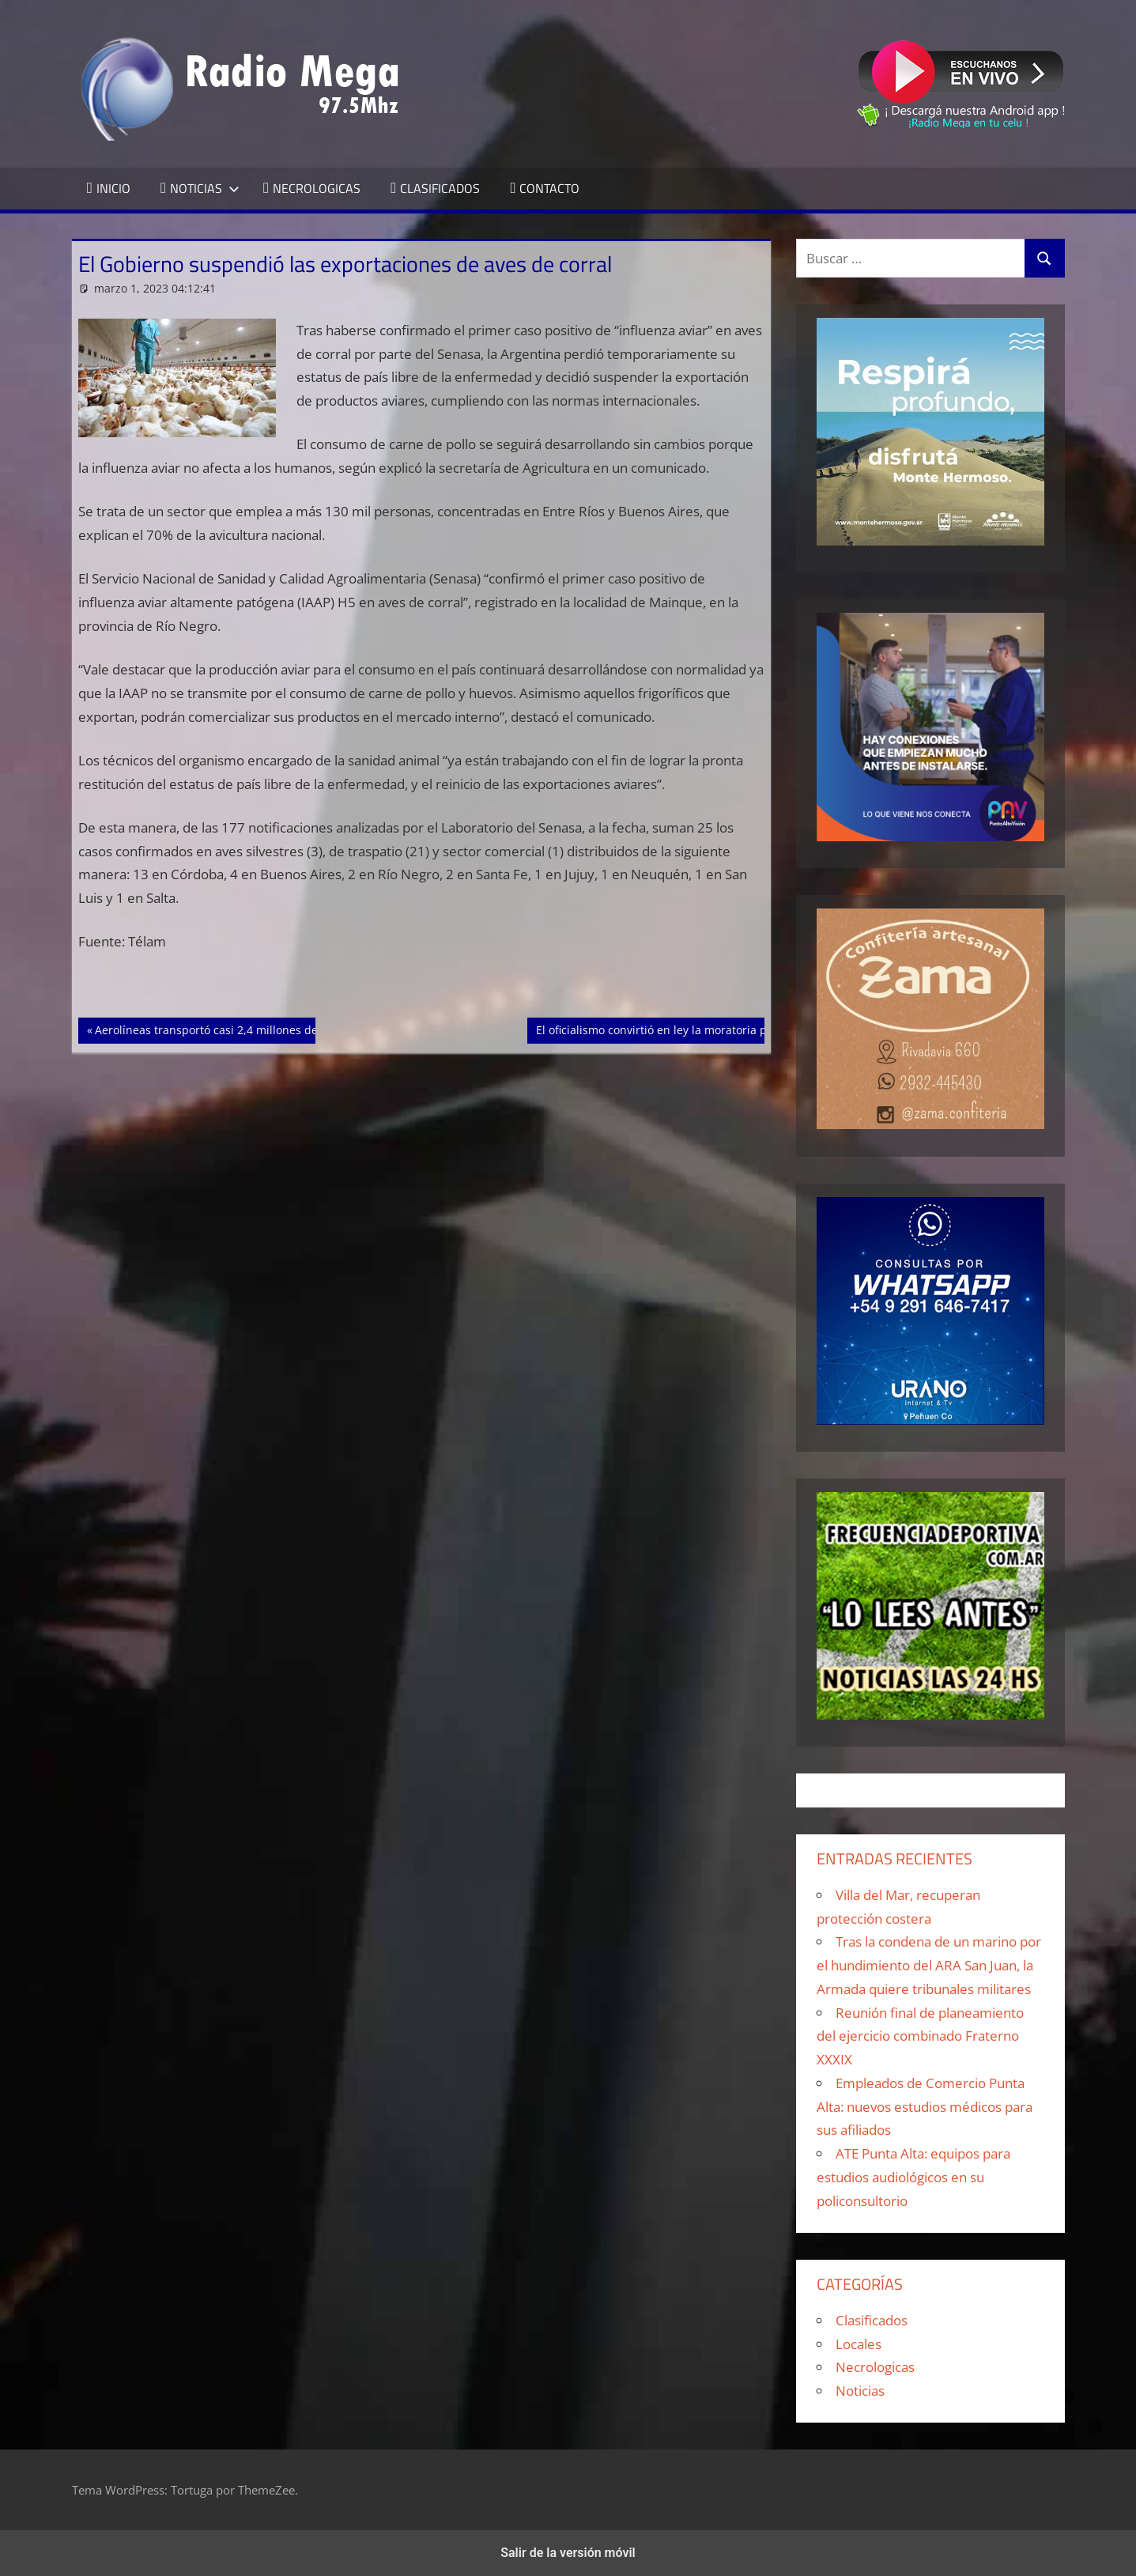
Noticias (860, 2390)
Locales (858, 2344)
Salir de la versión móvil (568, 2552)
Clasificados (872, 2320)
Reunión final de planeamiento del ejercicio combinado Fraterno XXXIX (920, 2036)
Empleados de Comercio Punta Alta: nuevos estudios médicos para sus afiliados (924, 2107)
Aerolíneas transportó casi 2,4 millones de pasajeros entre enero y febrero (291, 1028)
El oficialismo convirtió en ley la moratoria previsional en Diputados (714, 1028)
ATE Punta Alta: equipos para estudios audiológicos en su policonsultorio (913, 2177)
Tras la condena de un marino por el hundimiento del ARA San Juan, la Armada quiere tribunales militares (929, 1965)
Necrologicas (875, 2367)
